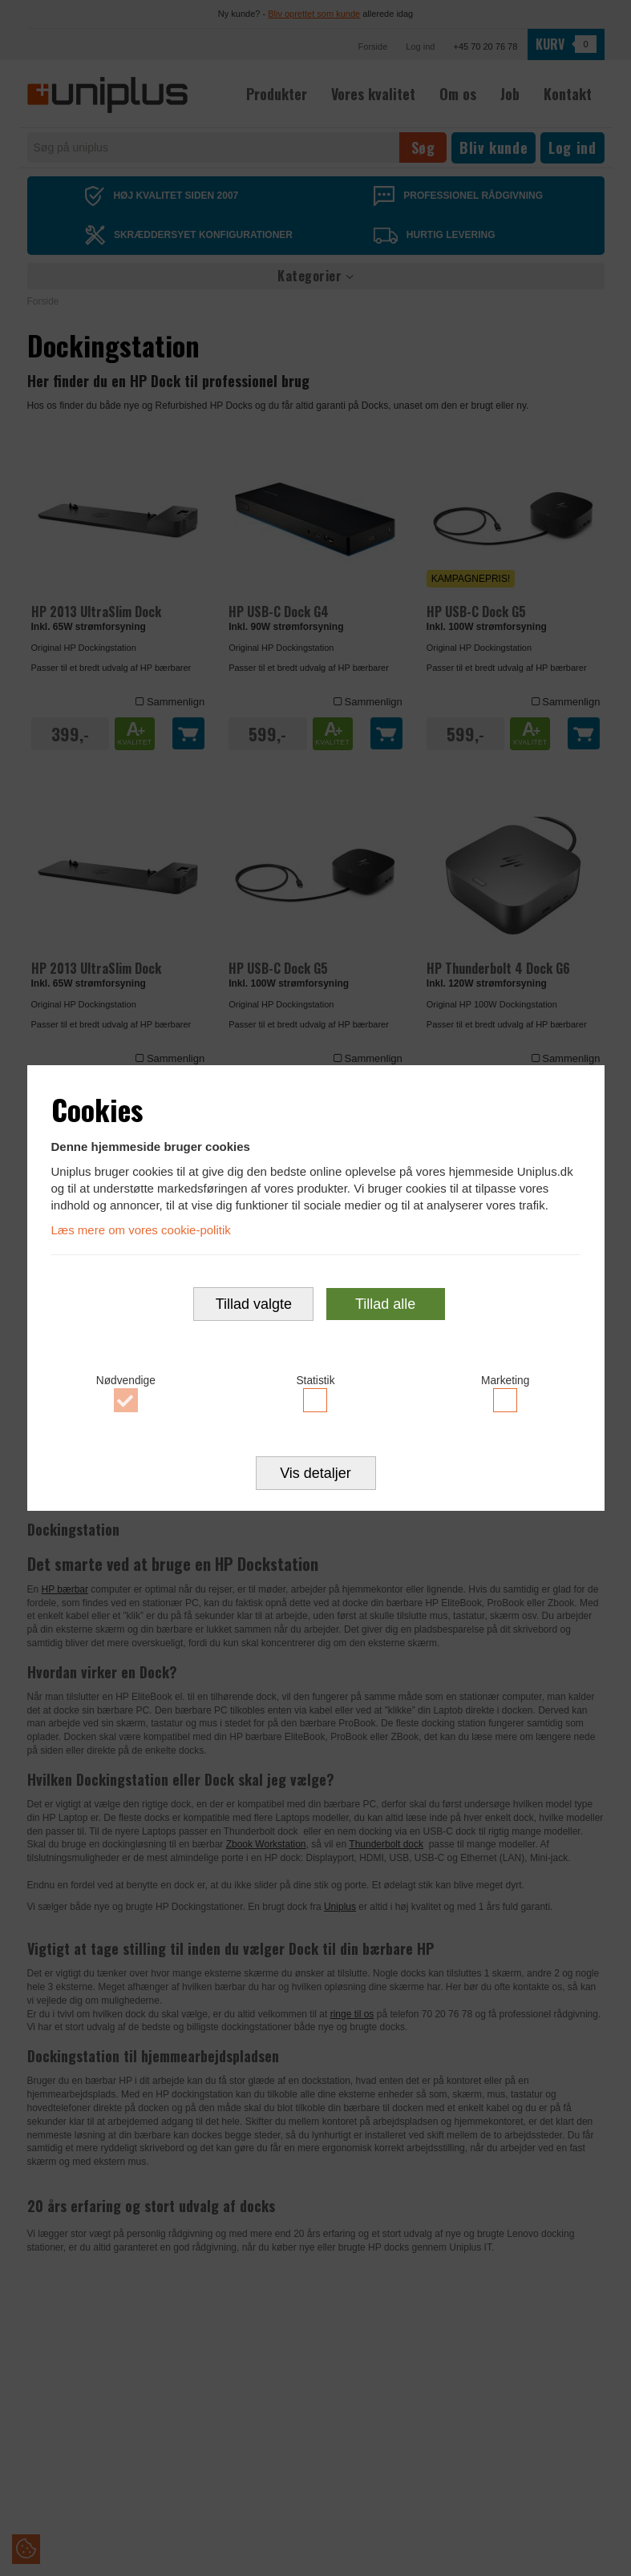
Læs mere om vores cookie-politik (141, 1230)
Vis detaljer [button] (315, 1474)
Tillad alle (385, 1304)
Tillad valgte (254, 1304)
